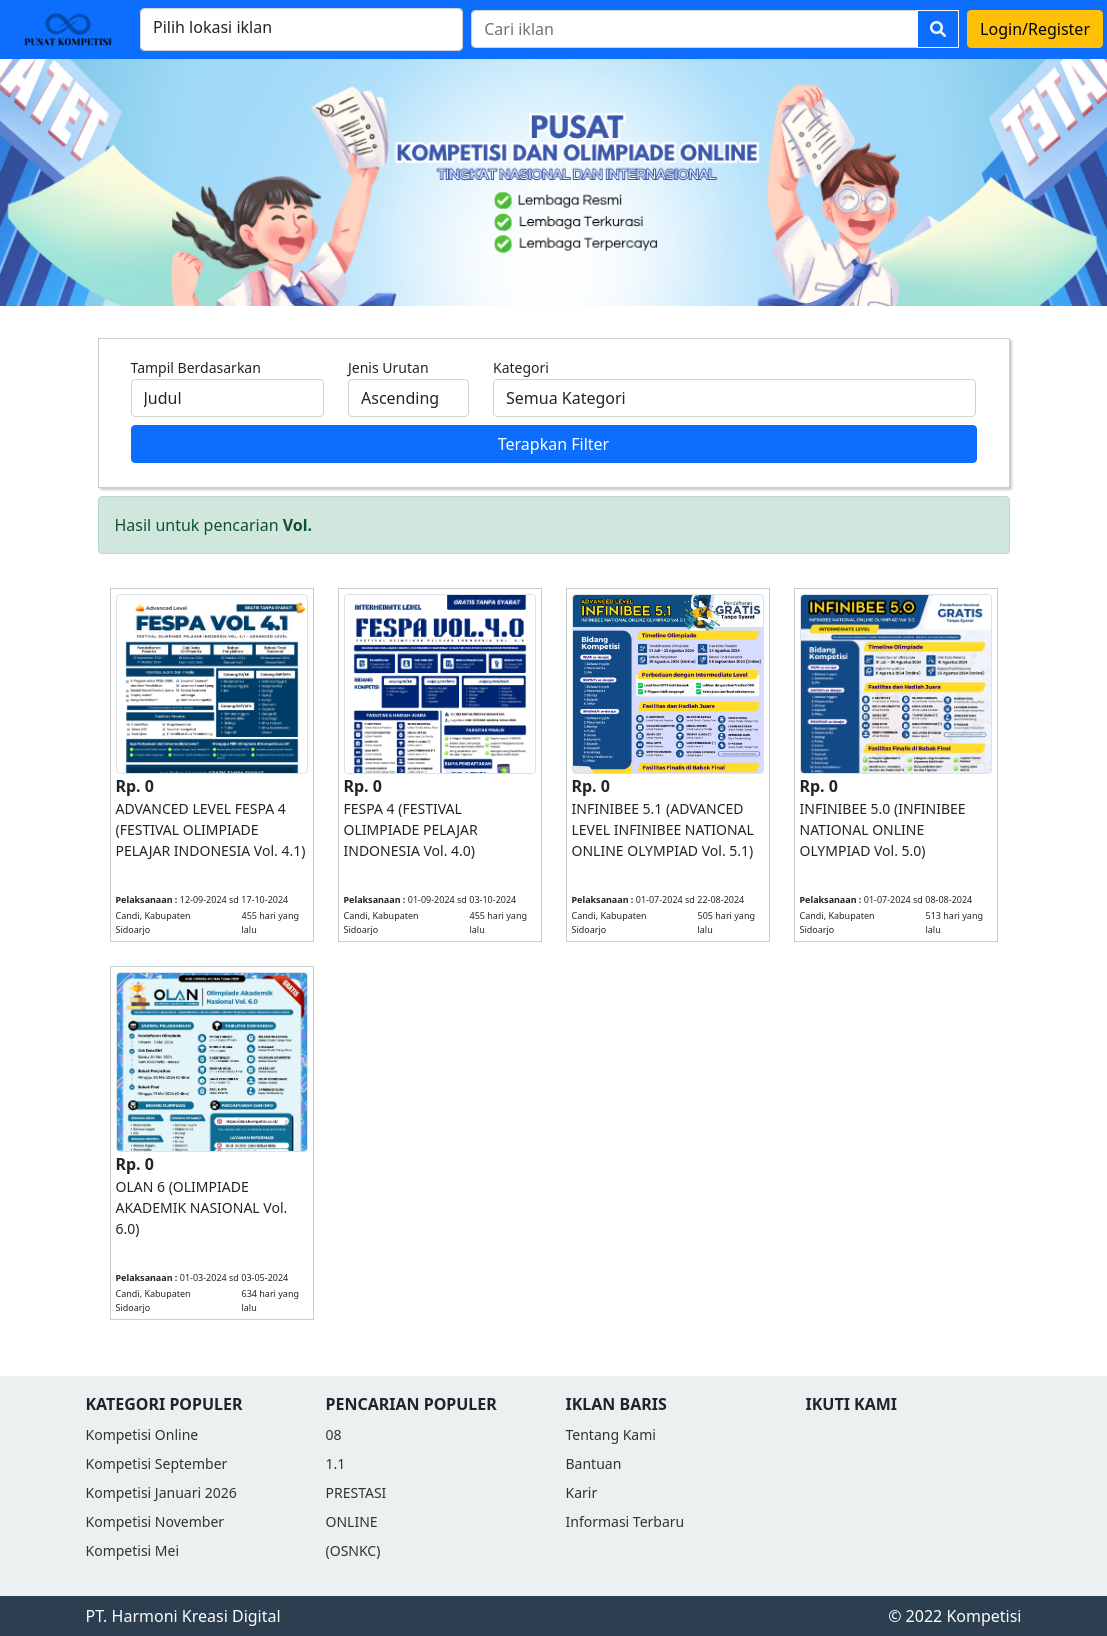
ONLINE (352, 1521)
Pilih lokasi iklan (212, 27)
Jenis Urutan (388, 367)
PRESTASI (356, 1492)
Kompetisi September (157, 1463)
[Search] (694, 29)
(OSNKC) (353, 1550)
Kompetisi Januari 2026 (161, 1492)
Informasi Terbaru (625, 1521)
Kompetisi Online (142, 1434)
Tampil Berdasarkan (196, 367)
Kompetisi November (155, 1521)
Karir (582, 1492)
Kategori (521, 367)
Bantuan (594, 1463)
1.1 (336, 1463)
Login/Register (1035, 29)
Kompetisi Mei (133, 1550)
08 (334, 1434)
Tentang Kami (611, 1434)
